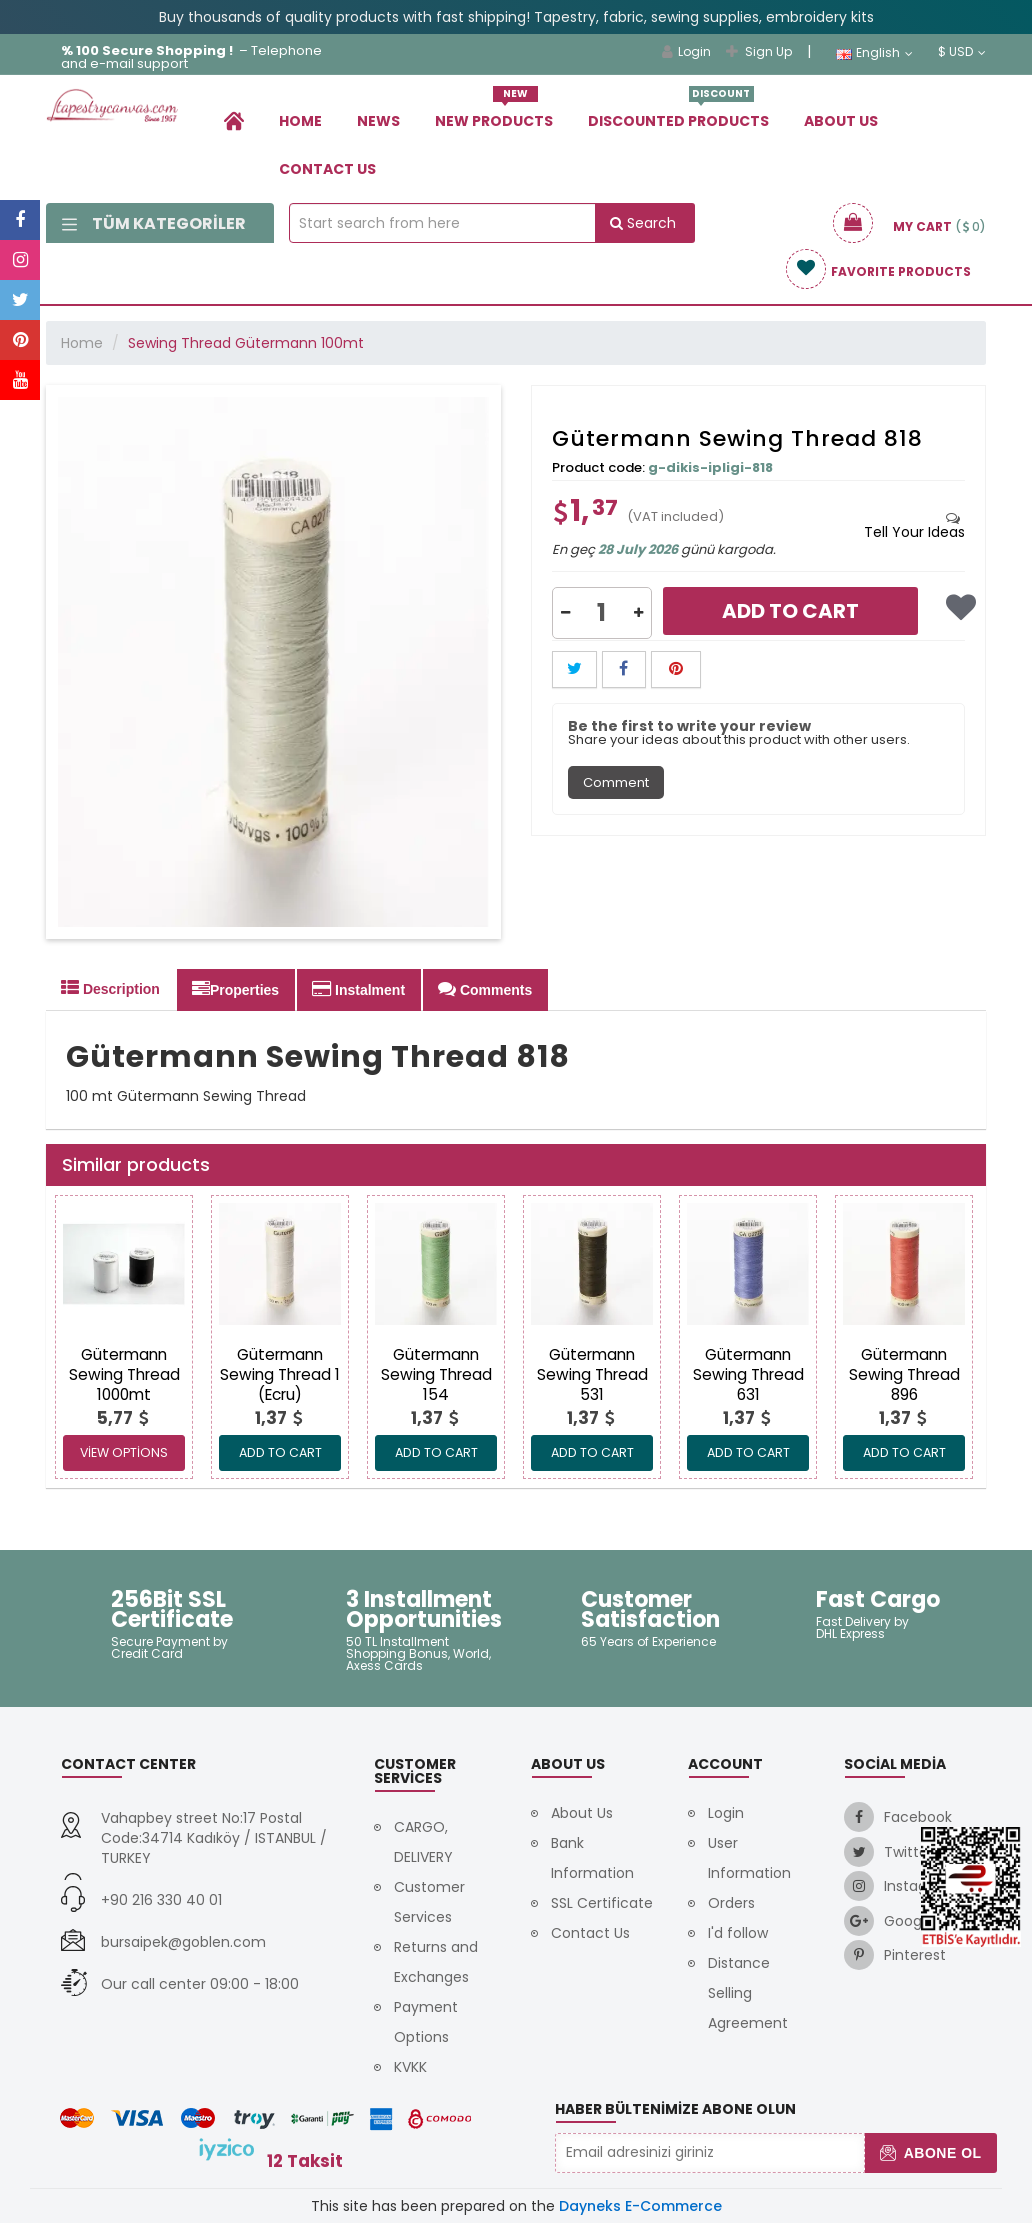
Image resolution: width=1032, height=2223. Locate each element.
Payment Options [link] (426, 2022)
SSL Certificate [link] (602, 1903)
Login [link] (686, 51)
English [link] (874, 53)
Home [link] (300, 121)
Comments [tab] (485, 989)
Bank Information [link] (592, 1858)
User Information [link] (749, 1858)
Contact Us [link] (327, 169)
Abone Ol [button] (930, 2153)
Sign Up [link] (759, 51)
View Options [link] (124, 1452)
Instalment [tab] (358, 989)
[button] (565, 613)
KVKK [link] (410, 2067)
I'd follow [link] (738, 1933)
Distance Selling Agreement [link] (748, 1993)
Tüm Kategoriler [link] (154, 223)
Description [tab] (110, 988)
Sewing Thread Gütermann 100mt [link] (246, 343)
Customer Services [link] (429, 1902)
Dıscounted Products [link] (678, 113)
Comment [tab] (616, 782)
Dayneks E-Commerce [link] (640, 2206)
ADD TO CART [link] (280, 1452)
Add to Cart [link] (790, 611)
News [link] (378, 121)
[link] (234, 120)
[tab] (914, 525)
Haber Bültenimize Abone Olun (675, 2109)
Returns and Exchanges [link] (436, 1962)
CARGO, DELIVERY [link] (423, 1842)
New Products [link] (494, 113)
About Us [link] (841, 121)
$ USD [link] (962, 52)
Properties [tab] (235, 989)
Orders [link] (731, 1903)
